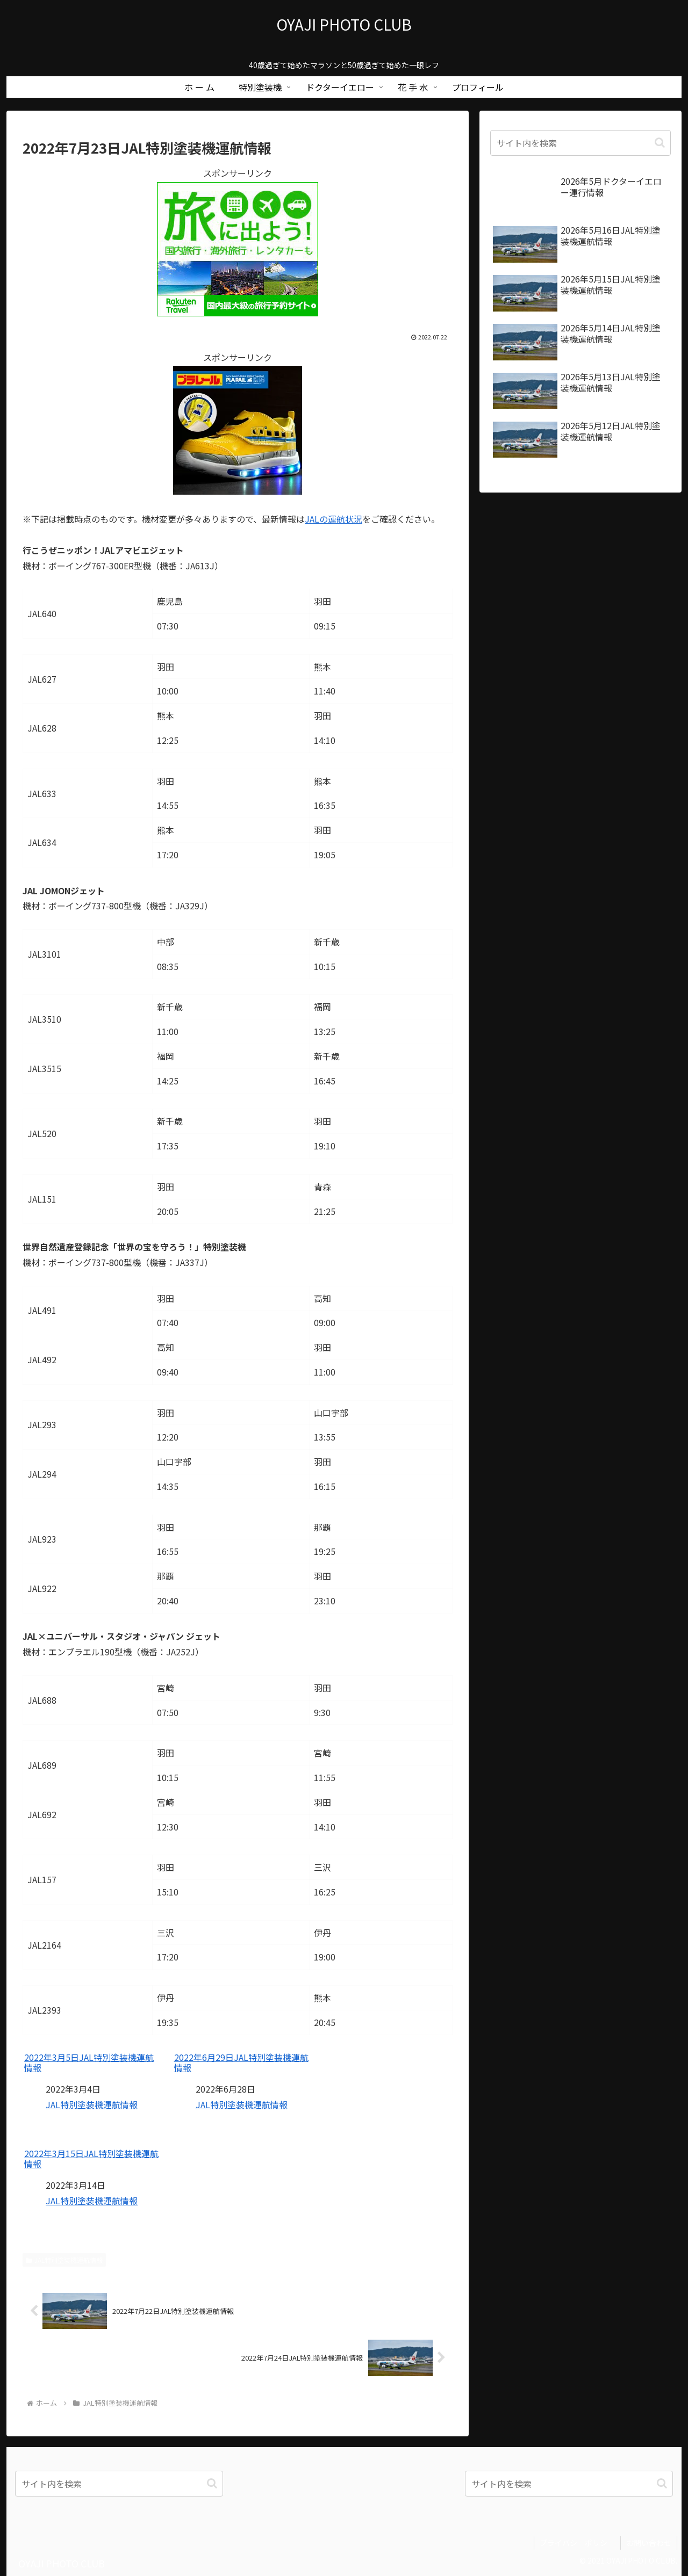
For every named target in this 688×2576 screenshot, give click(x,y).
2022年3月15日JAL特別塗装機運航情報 (91, 2158)
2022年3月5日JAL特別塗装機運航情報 (89, 2062)
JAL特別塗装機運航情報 (92, 2104)
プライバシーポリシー (577, 2542)
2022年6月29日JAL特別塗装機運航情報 (241, 2062)
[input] (580, 143)
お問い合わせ (648, 2542)
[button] (659, 142)
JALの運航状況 (333, 518)
